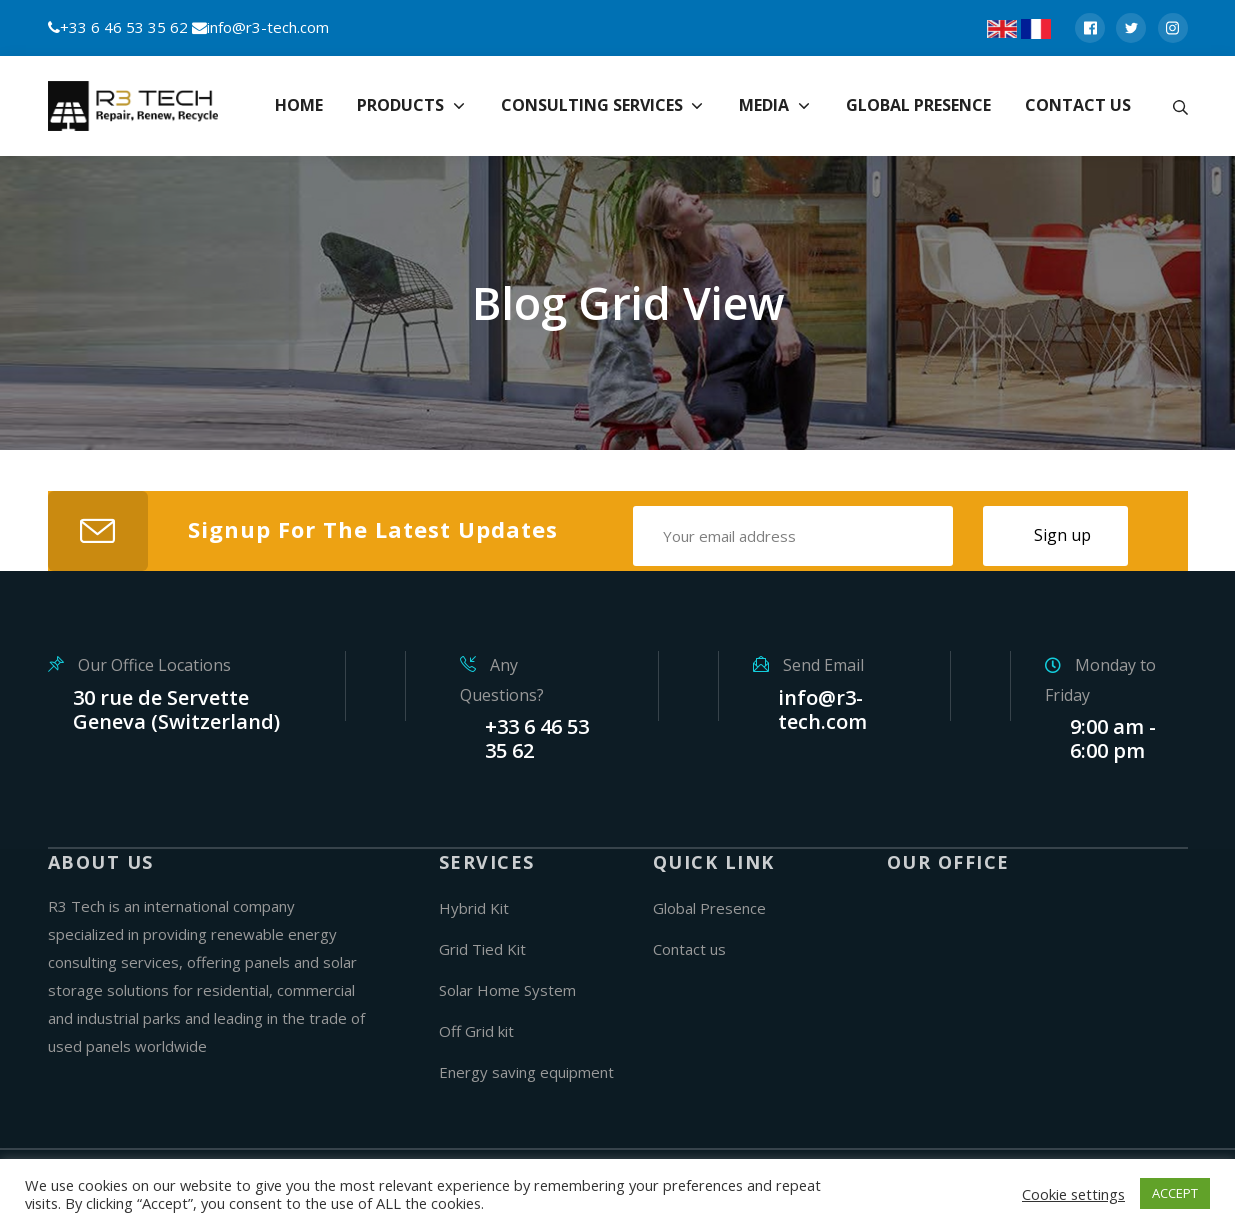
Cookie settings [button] (1073, 1194)
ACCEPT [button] (1175, 1193)
